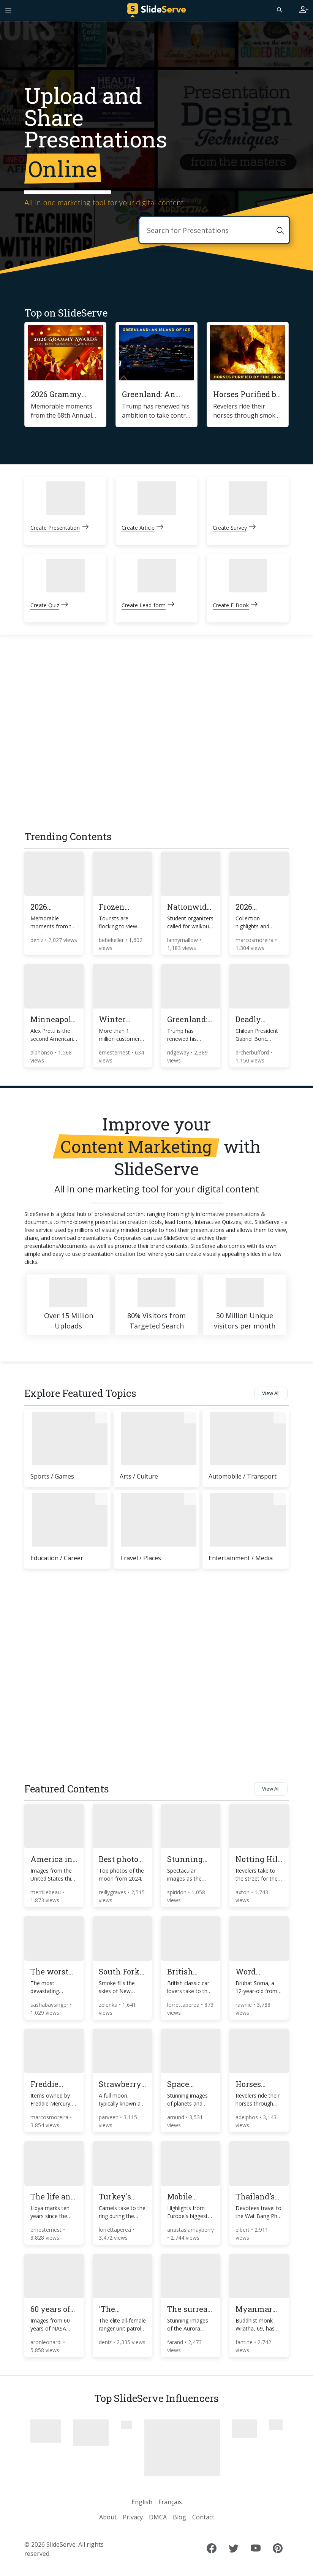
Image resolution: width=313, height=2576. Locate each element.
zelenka (109, 2004)
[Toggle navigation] (8, 10)
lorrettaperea (184, 2004)
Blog (179, 2517)
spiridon (177, 1892)
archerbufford (253, 1052)
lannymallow (183, 940)
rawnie (244, 2004)
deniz (37, 940)
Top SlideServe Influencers (156, 2398)
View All (271, 1393)
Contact (203, 2517)
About (108, 2517)
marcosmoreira (255, 940)
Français (170, 2502)
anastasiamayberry (190, 2229)
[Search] (278, 9)
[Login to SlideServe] (304, 10)
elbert (243, 2229)
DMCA (158, 2517)
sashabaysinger (50, 2004)
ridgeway (179, 1052)
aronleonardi (46, 2342)
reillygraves (113, 1892)
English (141, 2502)
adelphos (247, 2117)
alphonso (42, 1052)
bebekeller (112, 940)
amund (176, 2117)
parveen (109, 2117)
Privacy (133, 2517)
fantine (245, 2342)
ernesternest (115, 1052)
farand (176, 2342)
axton (243, 1892)
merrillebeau (46, 1892)
